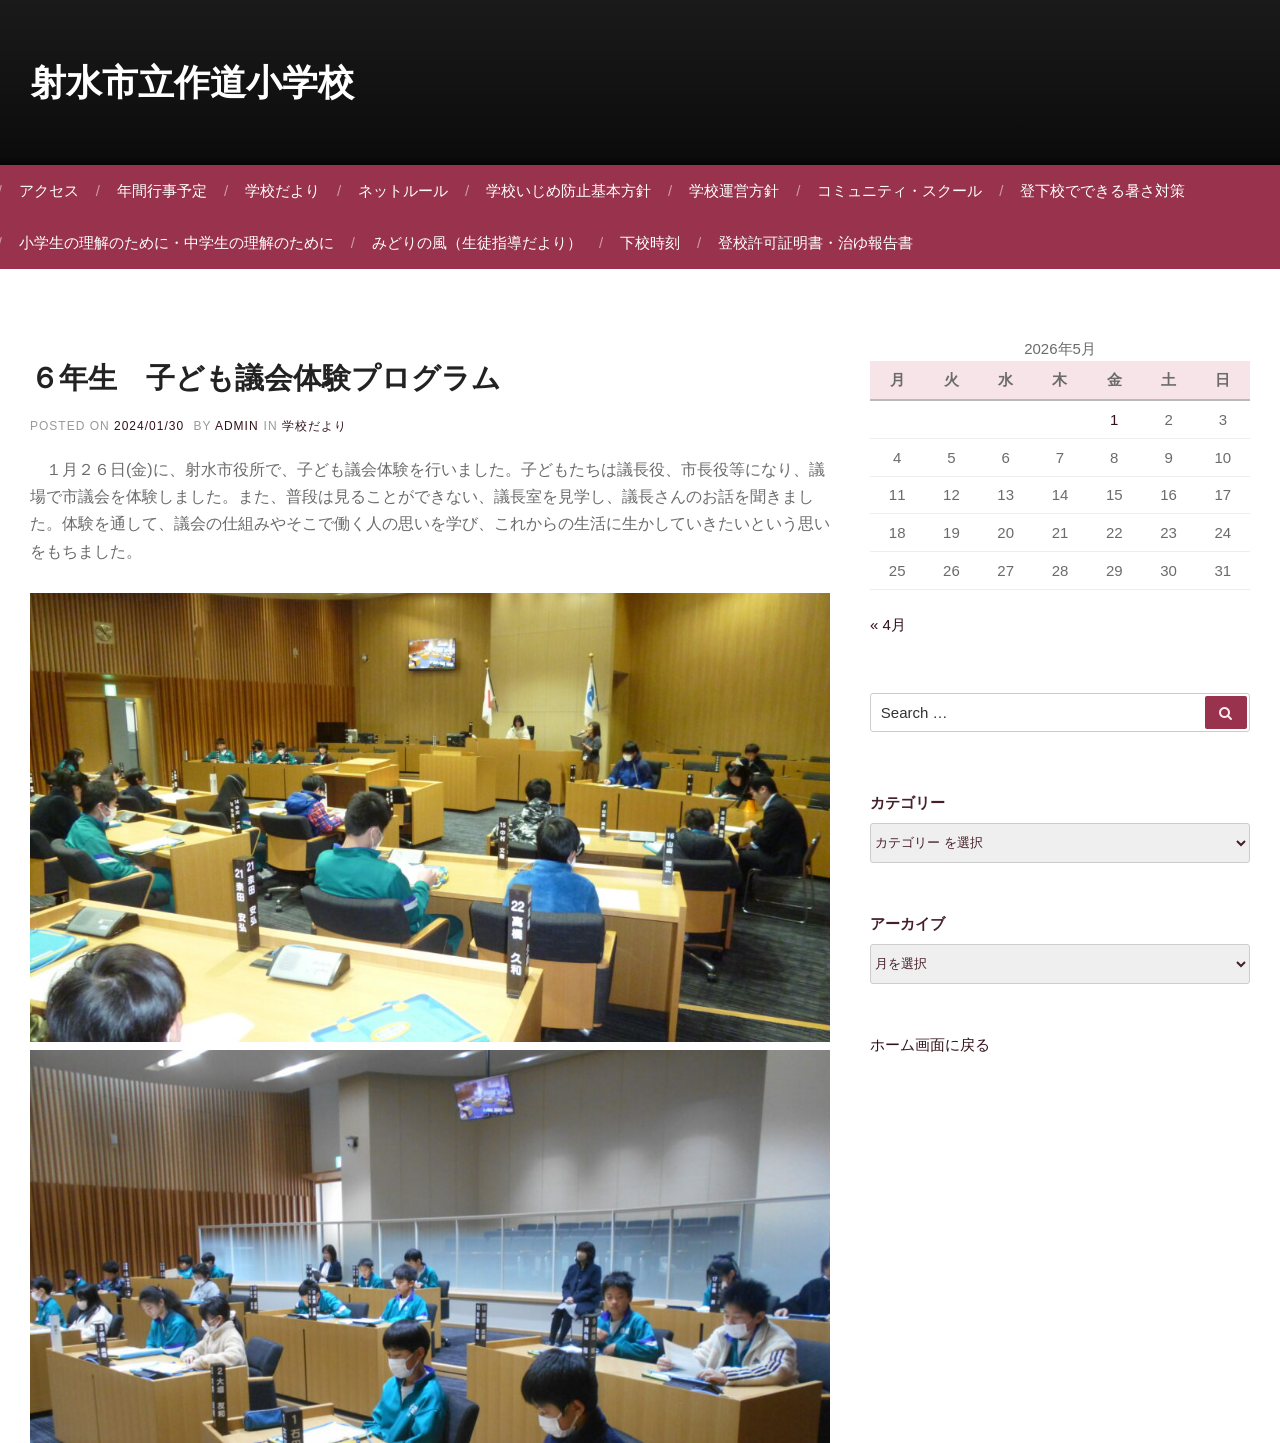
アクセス (57, 190)
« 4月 (888, 636)
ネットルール (411, 190)
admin (237, 427)
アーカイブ (907, 936)
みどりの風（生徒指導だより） (485, 242)
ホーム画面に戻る (930, 1057)
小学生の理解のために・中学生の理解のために (184, 242)
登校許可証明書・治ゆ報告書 (823, 242)
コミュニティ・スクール (907, 190)
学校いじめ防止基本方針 (576, 190)
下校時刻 (658, 242)
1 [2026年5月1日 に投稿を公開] (1114, 427)
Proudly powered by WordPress (640, 1327)
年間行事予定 (170, 190)
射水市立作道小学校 (192, 82)
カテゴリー (907, 815)
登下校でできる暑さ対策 (1110, 190)
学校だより (290, 190)
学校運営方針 (742, 190)
